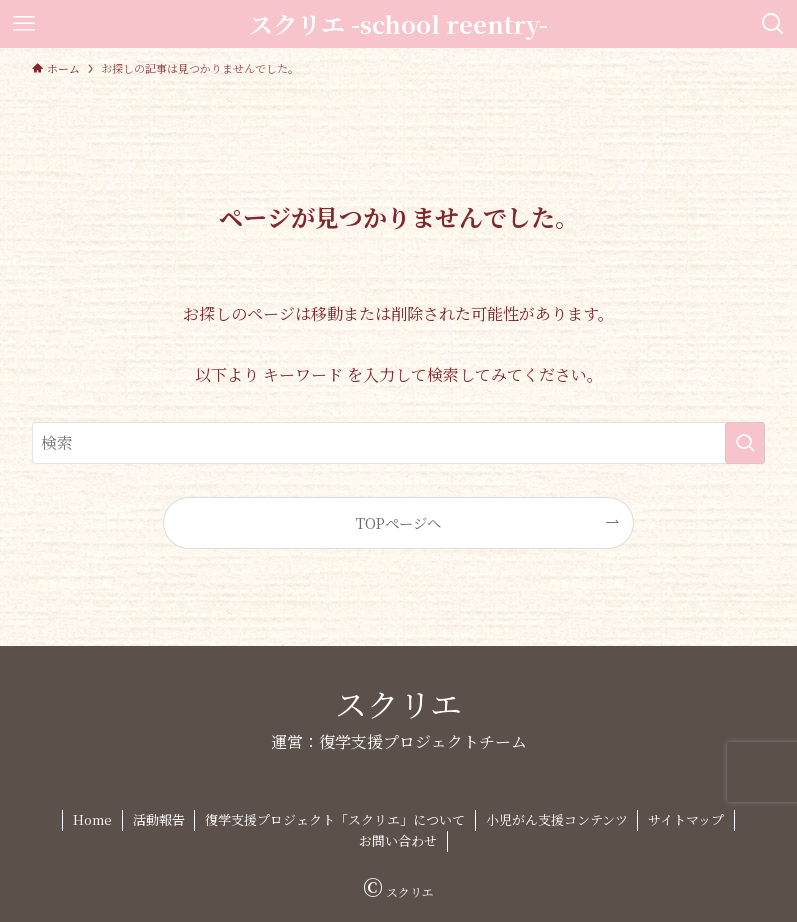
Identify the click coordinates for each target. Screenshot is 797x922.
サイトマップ (686, 819)
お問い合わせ (398, 840)
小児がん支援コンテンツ (557, 819)
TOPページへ (398, 522)
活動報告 (159, 819)
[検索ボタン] (773, 24)
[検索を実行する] (745, 443)
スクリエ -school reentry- (398, 24)
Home (92, 819)
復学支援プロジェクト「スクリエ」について (335, 819)
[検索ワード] (398, 443)
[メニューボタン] (24, 24)
